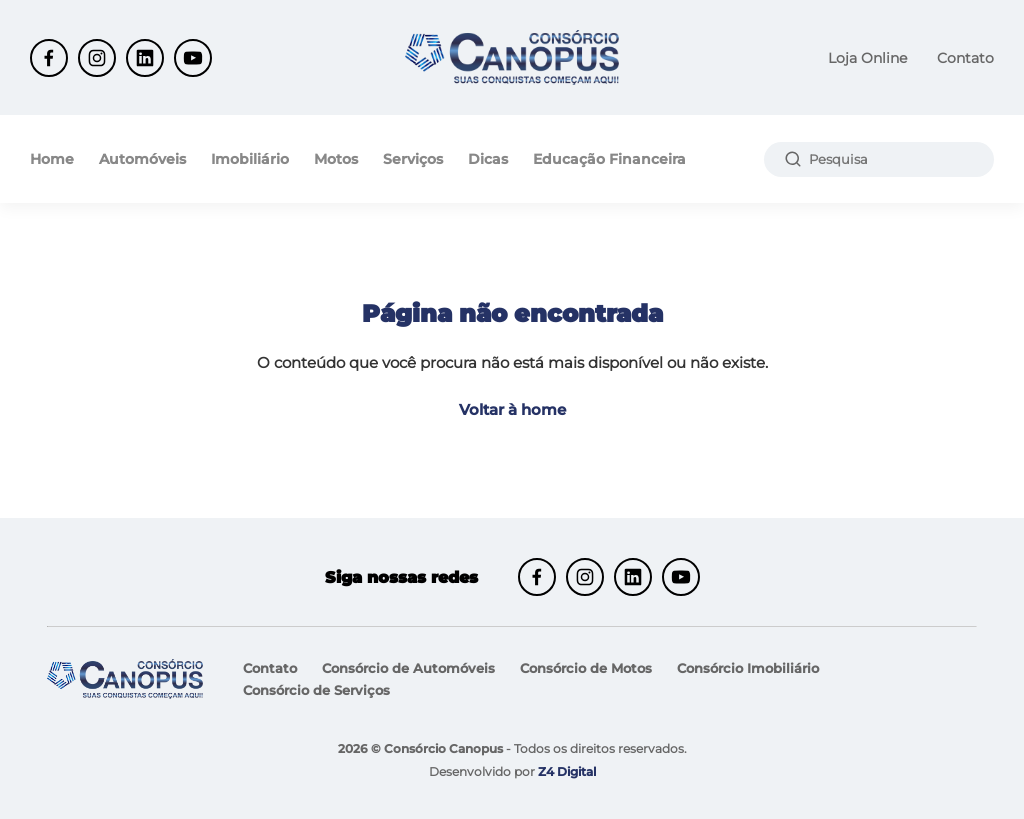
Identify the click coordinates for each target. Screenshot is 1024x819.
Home (52, 159)
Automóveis (142, 159)
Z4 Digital (567, 771)
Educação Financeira (609, 159)
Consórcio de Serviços (316, 690)
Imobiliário (250, 159)
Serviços (413, 159)
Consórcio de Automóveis (408, 668)
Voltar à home (512, 409)
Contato (965, 58)
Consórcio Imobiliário (748, 668)
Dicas (488, 159)
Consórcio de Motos (586, 668)
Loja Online (867, 58)
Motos (336, 159)
